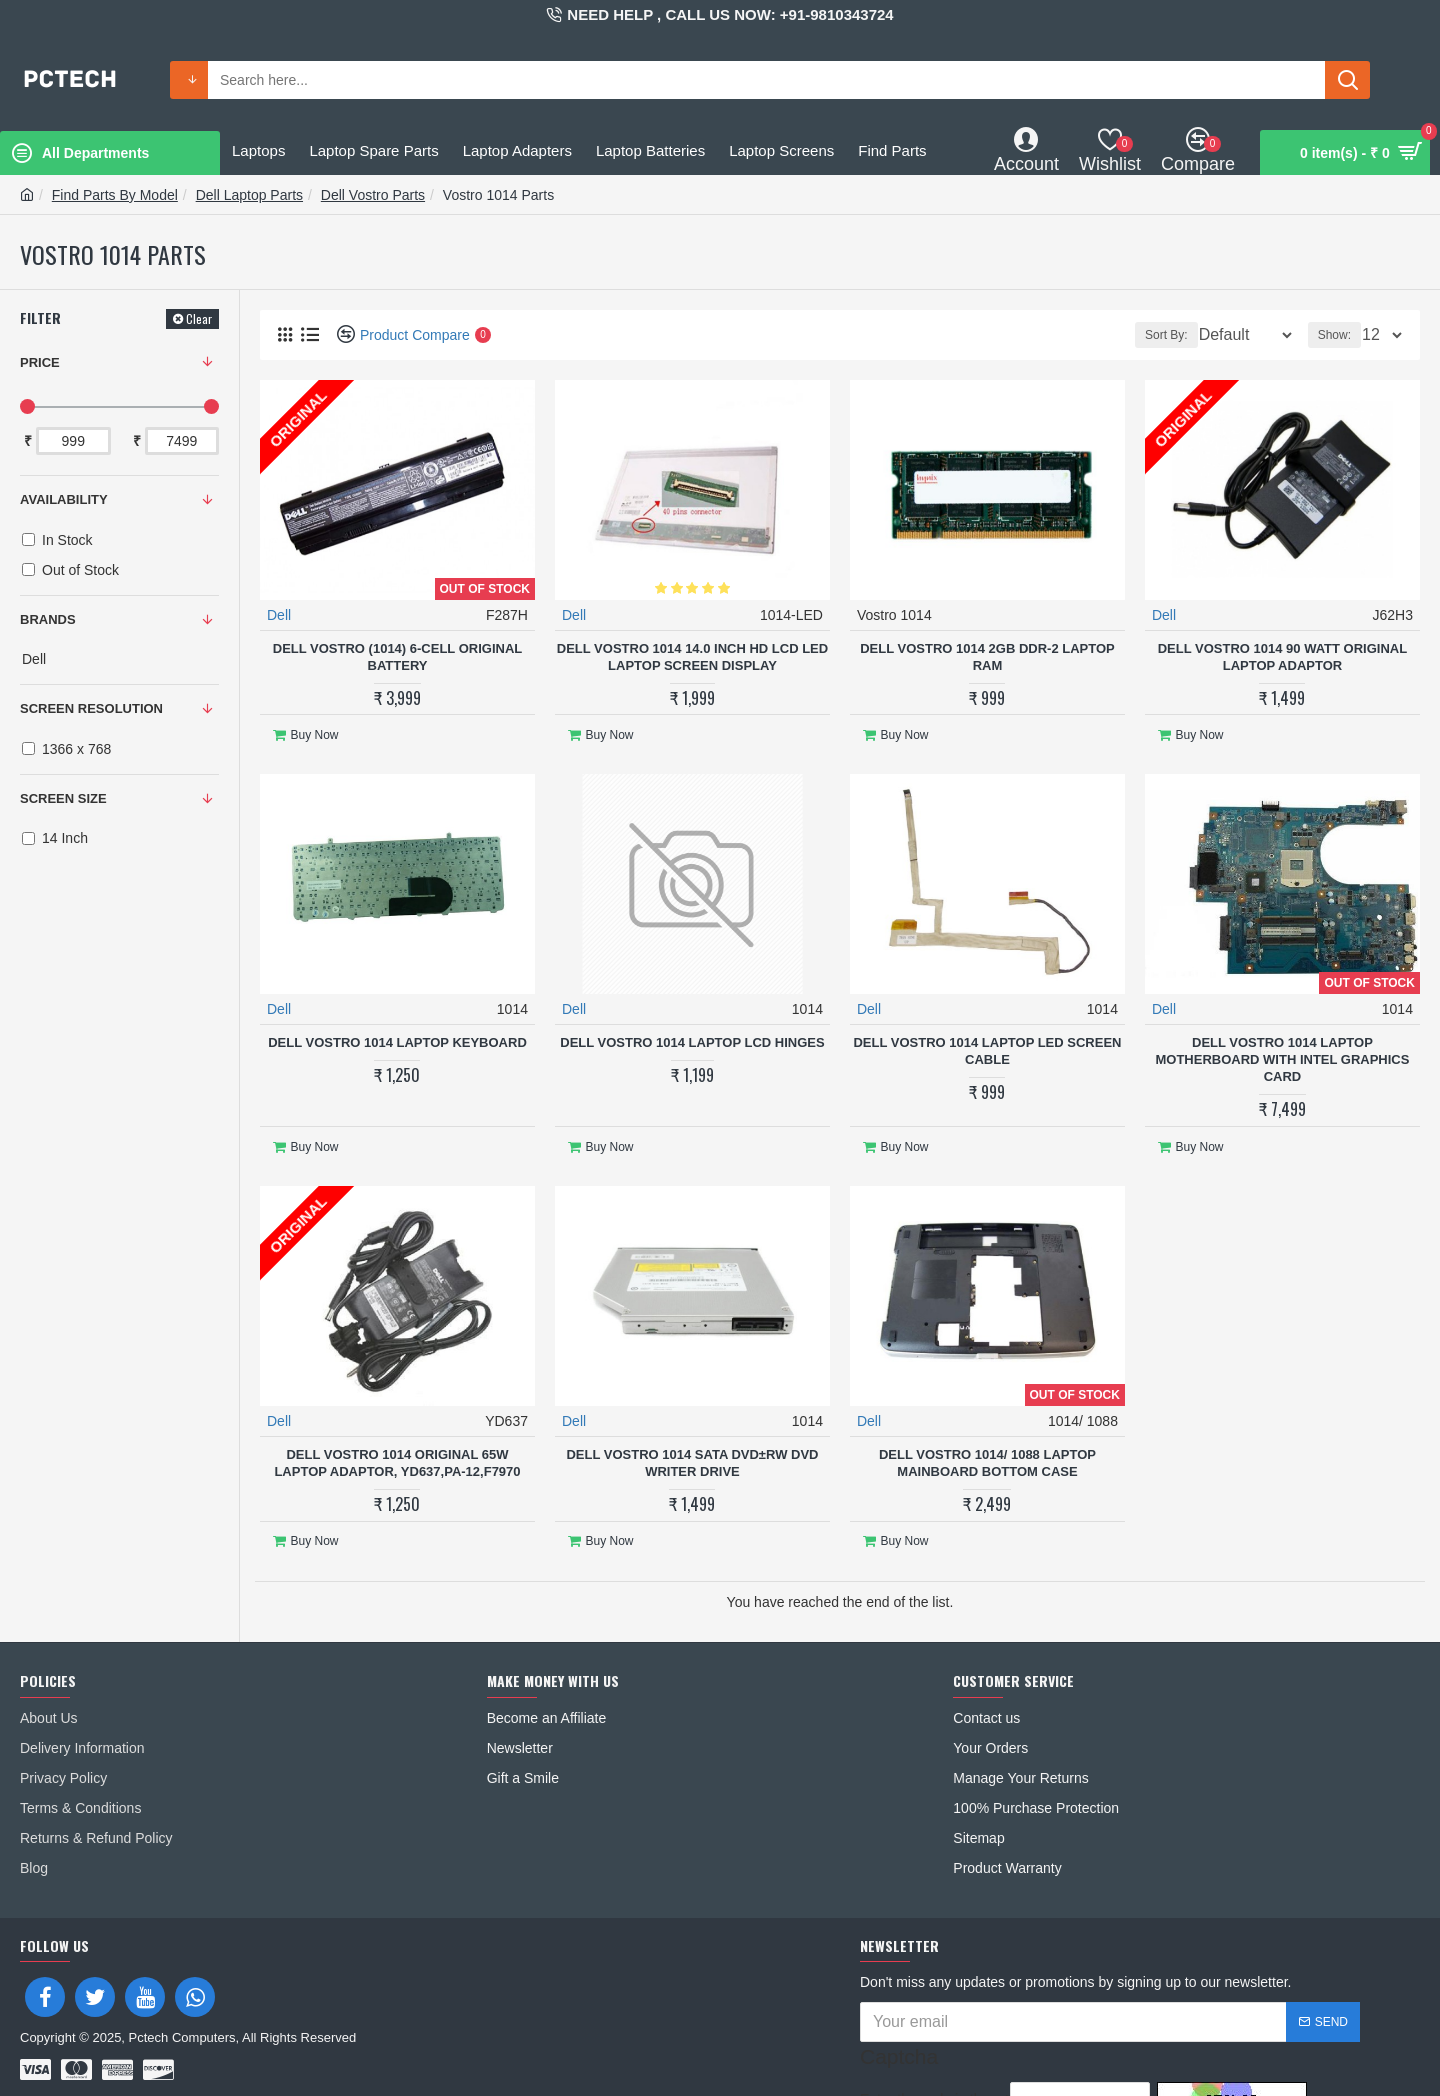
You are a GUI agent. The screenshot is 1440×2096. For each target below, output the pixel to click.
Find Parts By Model (115, 195)
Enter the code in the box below (924, 2023)
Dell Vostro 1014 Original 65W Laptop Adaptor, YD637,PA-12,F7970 (397, 1445)
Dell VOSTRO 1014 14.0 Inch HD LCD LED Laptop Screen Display (692, 656)
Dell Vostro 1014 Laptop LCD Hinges (692, 1033)
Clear (199, 318)
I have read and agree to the (1006, 2066)
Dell (280, 614)
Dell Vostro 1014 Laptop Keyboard (397, 1033)
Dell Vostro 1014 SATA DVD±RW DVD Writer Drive (692, 1445)
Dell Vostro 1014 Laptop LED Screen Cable (987, 1042)
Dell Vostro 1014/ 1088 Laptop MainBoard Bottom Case (987, 1445)
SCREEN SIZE (63, 798)
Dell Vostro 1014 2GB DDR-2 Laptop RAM (987, 656)
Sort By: (1152, 335)
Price (40, 362)
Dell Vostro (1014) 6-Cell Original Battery (397, 656)
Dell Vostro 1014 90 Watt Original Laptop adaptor (1282, 656)
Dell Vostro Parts (373, 195)
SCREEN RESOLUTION (91, 708)
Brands (48, 619)
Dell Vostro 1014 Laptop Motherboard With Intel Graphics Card (1282, 1050)
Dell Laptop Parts (249, 195)
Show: (1340, 335)
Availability (64, 499)
